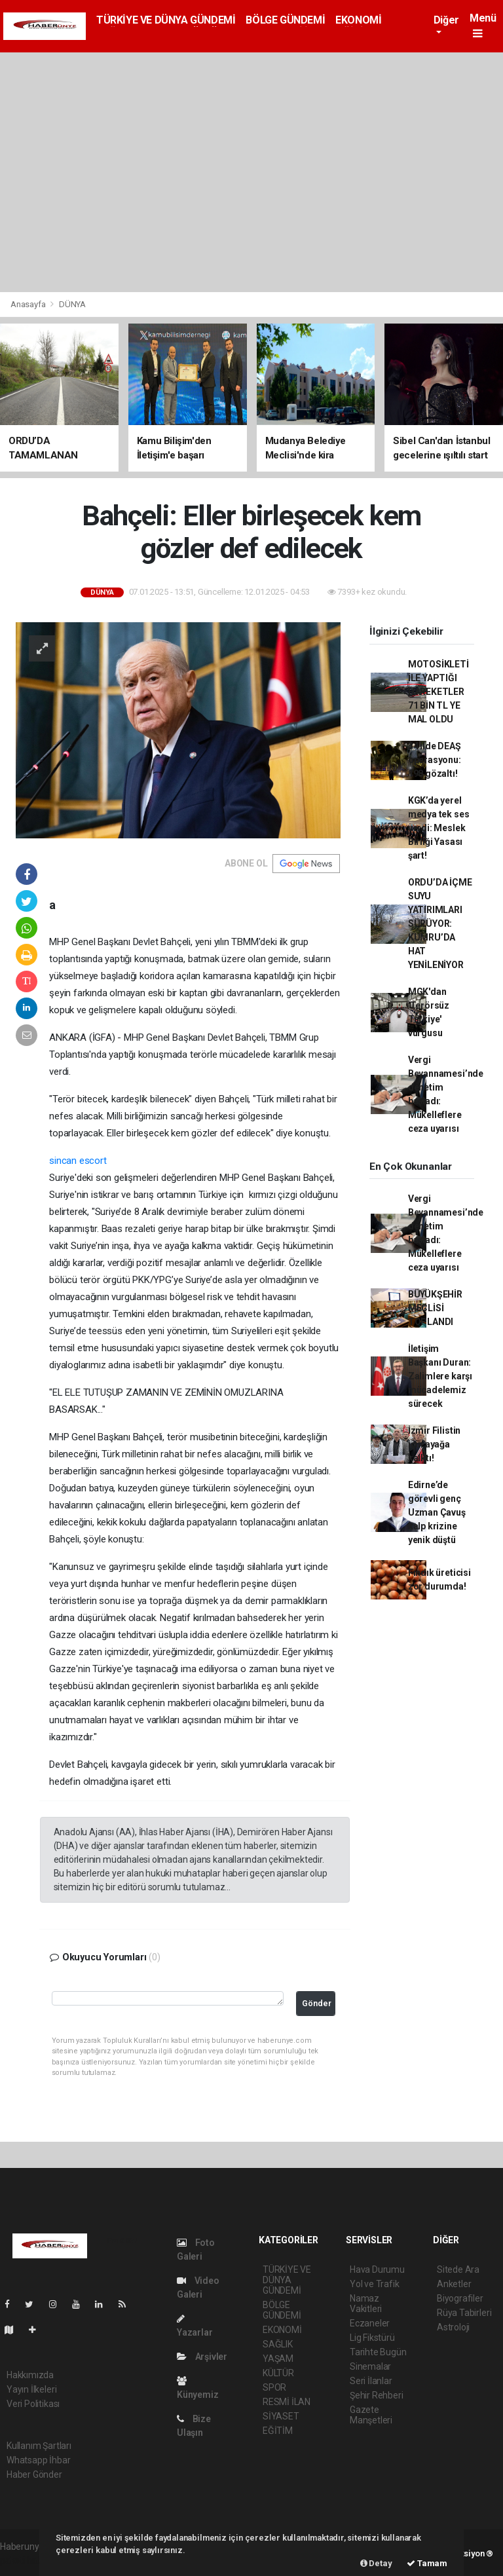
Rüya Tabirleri (464, 2312)
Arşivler (202, 2356)
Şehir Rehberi (376, 2395)
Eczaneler (370, 2323)
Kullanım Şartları (39, 2445)
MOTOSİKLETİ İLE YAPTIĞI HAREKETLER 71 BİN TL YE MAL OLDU (438, 691)
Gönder (316, 2003)
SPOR (274, 2387)
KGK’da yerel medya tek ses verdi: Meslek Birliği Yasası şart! (439, 828)
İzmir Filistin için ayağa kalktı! (434, 1444)
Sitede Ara (458, 2269)
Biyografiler (460, 2298)
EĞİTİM (278, 2430)
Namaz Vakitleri (366, 2303)
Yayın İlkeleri (31, 2389)
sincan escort (78, 1161)
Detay (376, 2563)
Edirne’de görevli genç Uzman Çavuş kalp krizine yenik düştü (437, 1512)
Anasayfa (28, 304)
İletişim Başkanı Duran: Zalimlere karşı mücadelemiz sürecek (440, 1376)
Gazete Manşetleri (371, 2414)
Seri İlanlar (371, 2381)
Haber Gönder (34, 2474)
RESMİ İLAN (286, 2402)
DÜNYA (72, 304)
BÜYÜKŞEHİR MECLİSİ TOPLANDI (435, 1308)
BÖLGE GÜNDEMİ (285, 20)
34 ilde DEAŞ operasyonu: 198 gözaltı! (434, 760)
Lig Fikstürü (372, 2337)
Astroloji (453, 2327)
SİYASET (281, 2416)
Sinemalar (370, 2366)
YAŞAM (278, 2358)
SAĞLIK (278, 2344)
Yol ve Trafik (375, 2284)
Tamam (427, 2563)
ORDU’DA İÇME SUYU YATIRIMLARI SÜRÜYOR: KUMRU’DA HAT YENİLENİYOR (440, 923)
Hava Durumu (377, 2269)
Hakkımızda (30, 2375)
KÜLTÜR (278, 2373)
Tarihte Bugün (378, 2352)
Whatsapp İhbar (38, 2460)
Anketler (454, 2284)
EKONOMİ (358, 20)
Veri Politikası (33, 2404)
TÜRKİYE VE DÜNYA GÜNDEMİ (165, 20)
